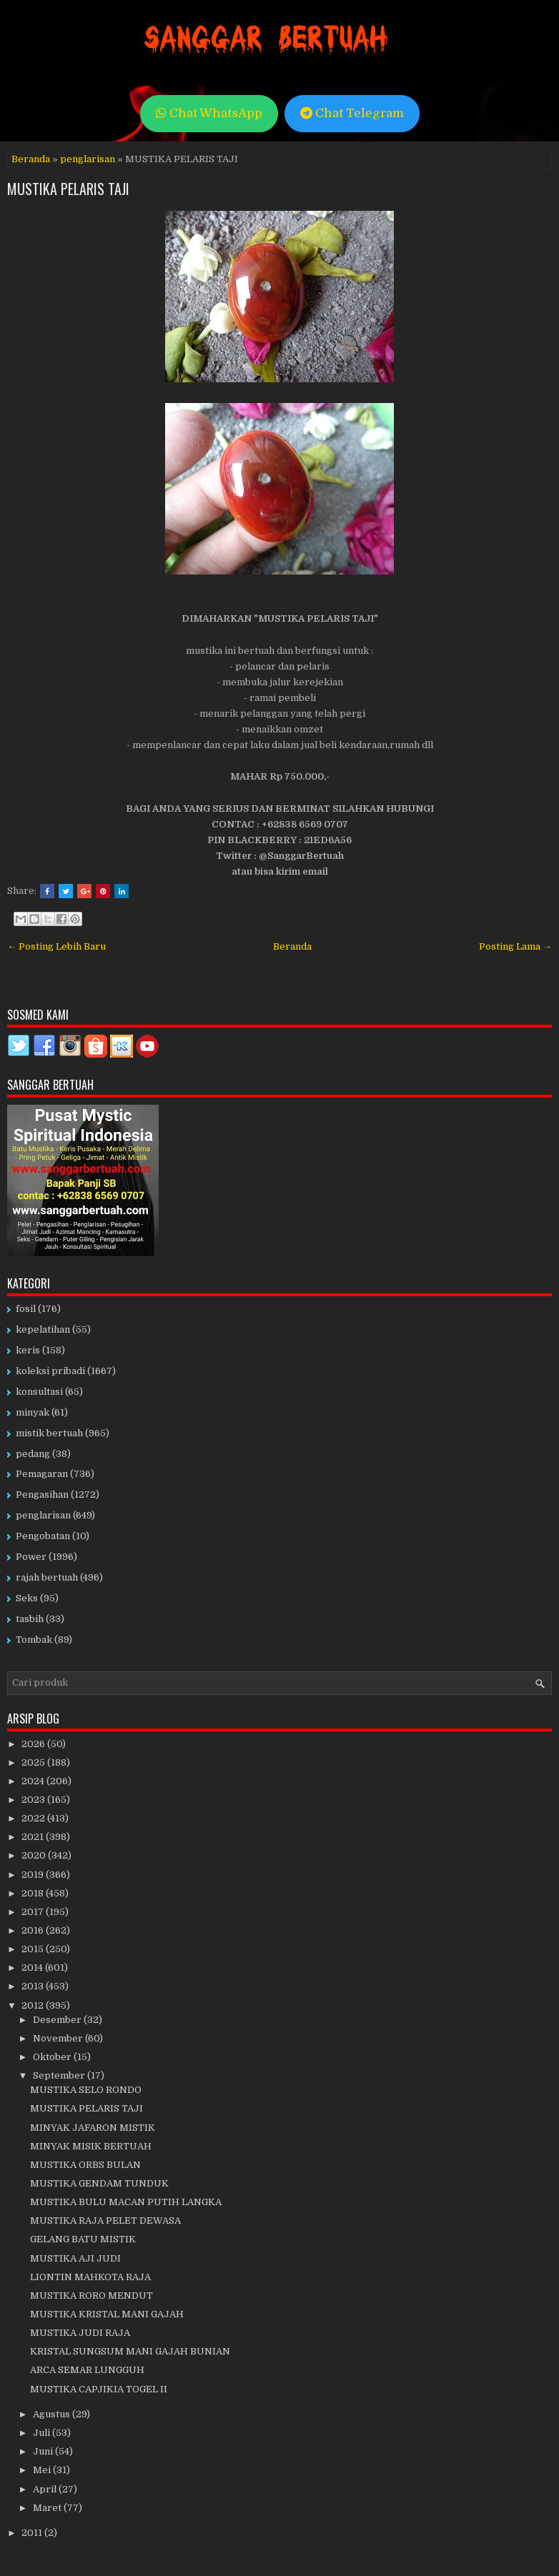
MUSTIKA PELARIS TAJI (68, 189)
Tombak (34, 1639)
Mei (43, 2470)
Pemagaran (42, 1473)
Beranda (30, 159)
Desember (58, 2019)
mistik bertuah (49, 1433)
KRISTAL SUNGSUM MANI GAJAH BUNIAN (130, 2351)
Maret (48, 2507)
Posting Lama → (515, 946)
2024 (33, 1781)
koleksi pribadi (50, 1371)
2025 (34, 1762)
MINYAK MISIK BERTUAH (91, 2146)
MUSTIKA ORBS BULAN (85, 2164)
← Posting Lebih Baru (56, 946)
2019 (33, 1874)
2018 (33, 1893)
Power (31, 1556)
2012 (33, 2005)
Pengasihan (42, 1494)
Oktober (53, 2057)
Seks (27, 1598)
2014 (33, 1967)
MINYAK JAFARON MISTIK (92, 2127)
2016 (33, 1930)
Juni (44, 2451)
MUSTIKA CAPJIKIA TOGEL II (98, 2389)
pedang (33, 1453)
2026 (34, 1744)
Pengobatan (43, 1536)
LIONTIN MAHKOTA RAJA (90, 2277)
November (59, 2038)
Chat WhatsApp (209, 113)
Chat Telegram (352, 113)
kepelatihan (43, 1329)
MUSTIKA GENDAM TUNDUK (99, 2183)
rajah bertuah (47, 1577)
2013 (33, 1986)
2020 (34, 1855)
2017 (33, 1911)
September (60, 2075)
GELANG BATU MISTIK (83, 2239)
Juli (42, 2432)
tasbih (30, 1618)
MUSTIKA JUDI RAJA (80, 2332)
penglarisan (87, 159)
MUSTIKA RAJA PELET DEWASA (105, 2220)
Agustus (52, 2414)
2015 (33, 1949)
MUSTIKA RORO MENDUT (91, 2295)
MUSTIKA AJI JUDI (75, 2258)
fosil (26, 1308)
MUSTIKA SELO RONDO (86, 2089)
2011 (32, 2532)
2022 (34, 1818)
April (46, 2489)
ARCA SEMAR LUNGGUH (87, 2369)
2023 (34, 1799)
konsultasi (39, 1391)
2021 (33, 1836)
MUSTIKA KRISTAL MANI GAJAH (107, 2314)
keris (28, 1350)
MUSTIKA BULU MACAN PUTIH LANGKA (126, 2202)
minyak (32, 1412)
